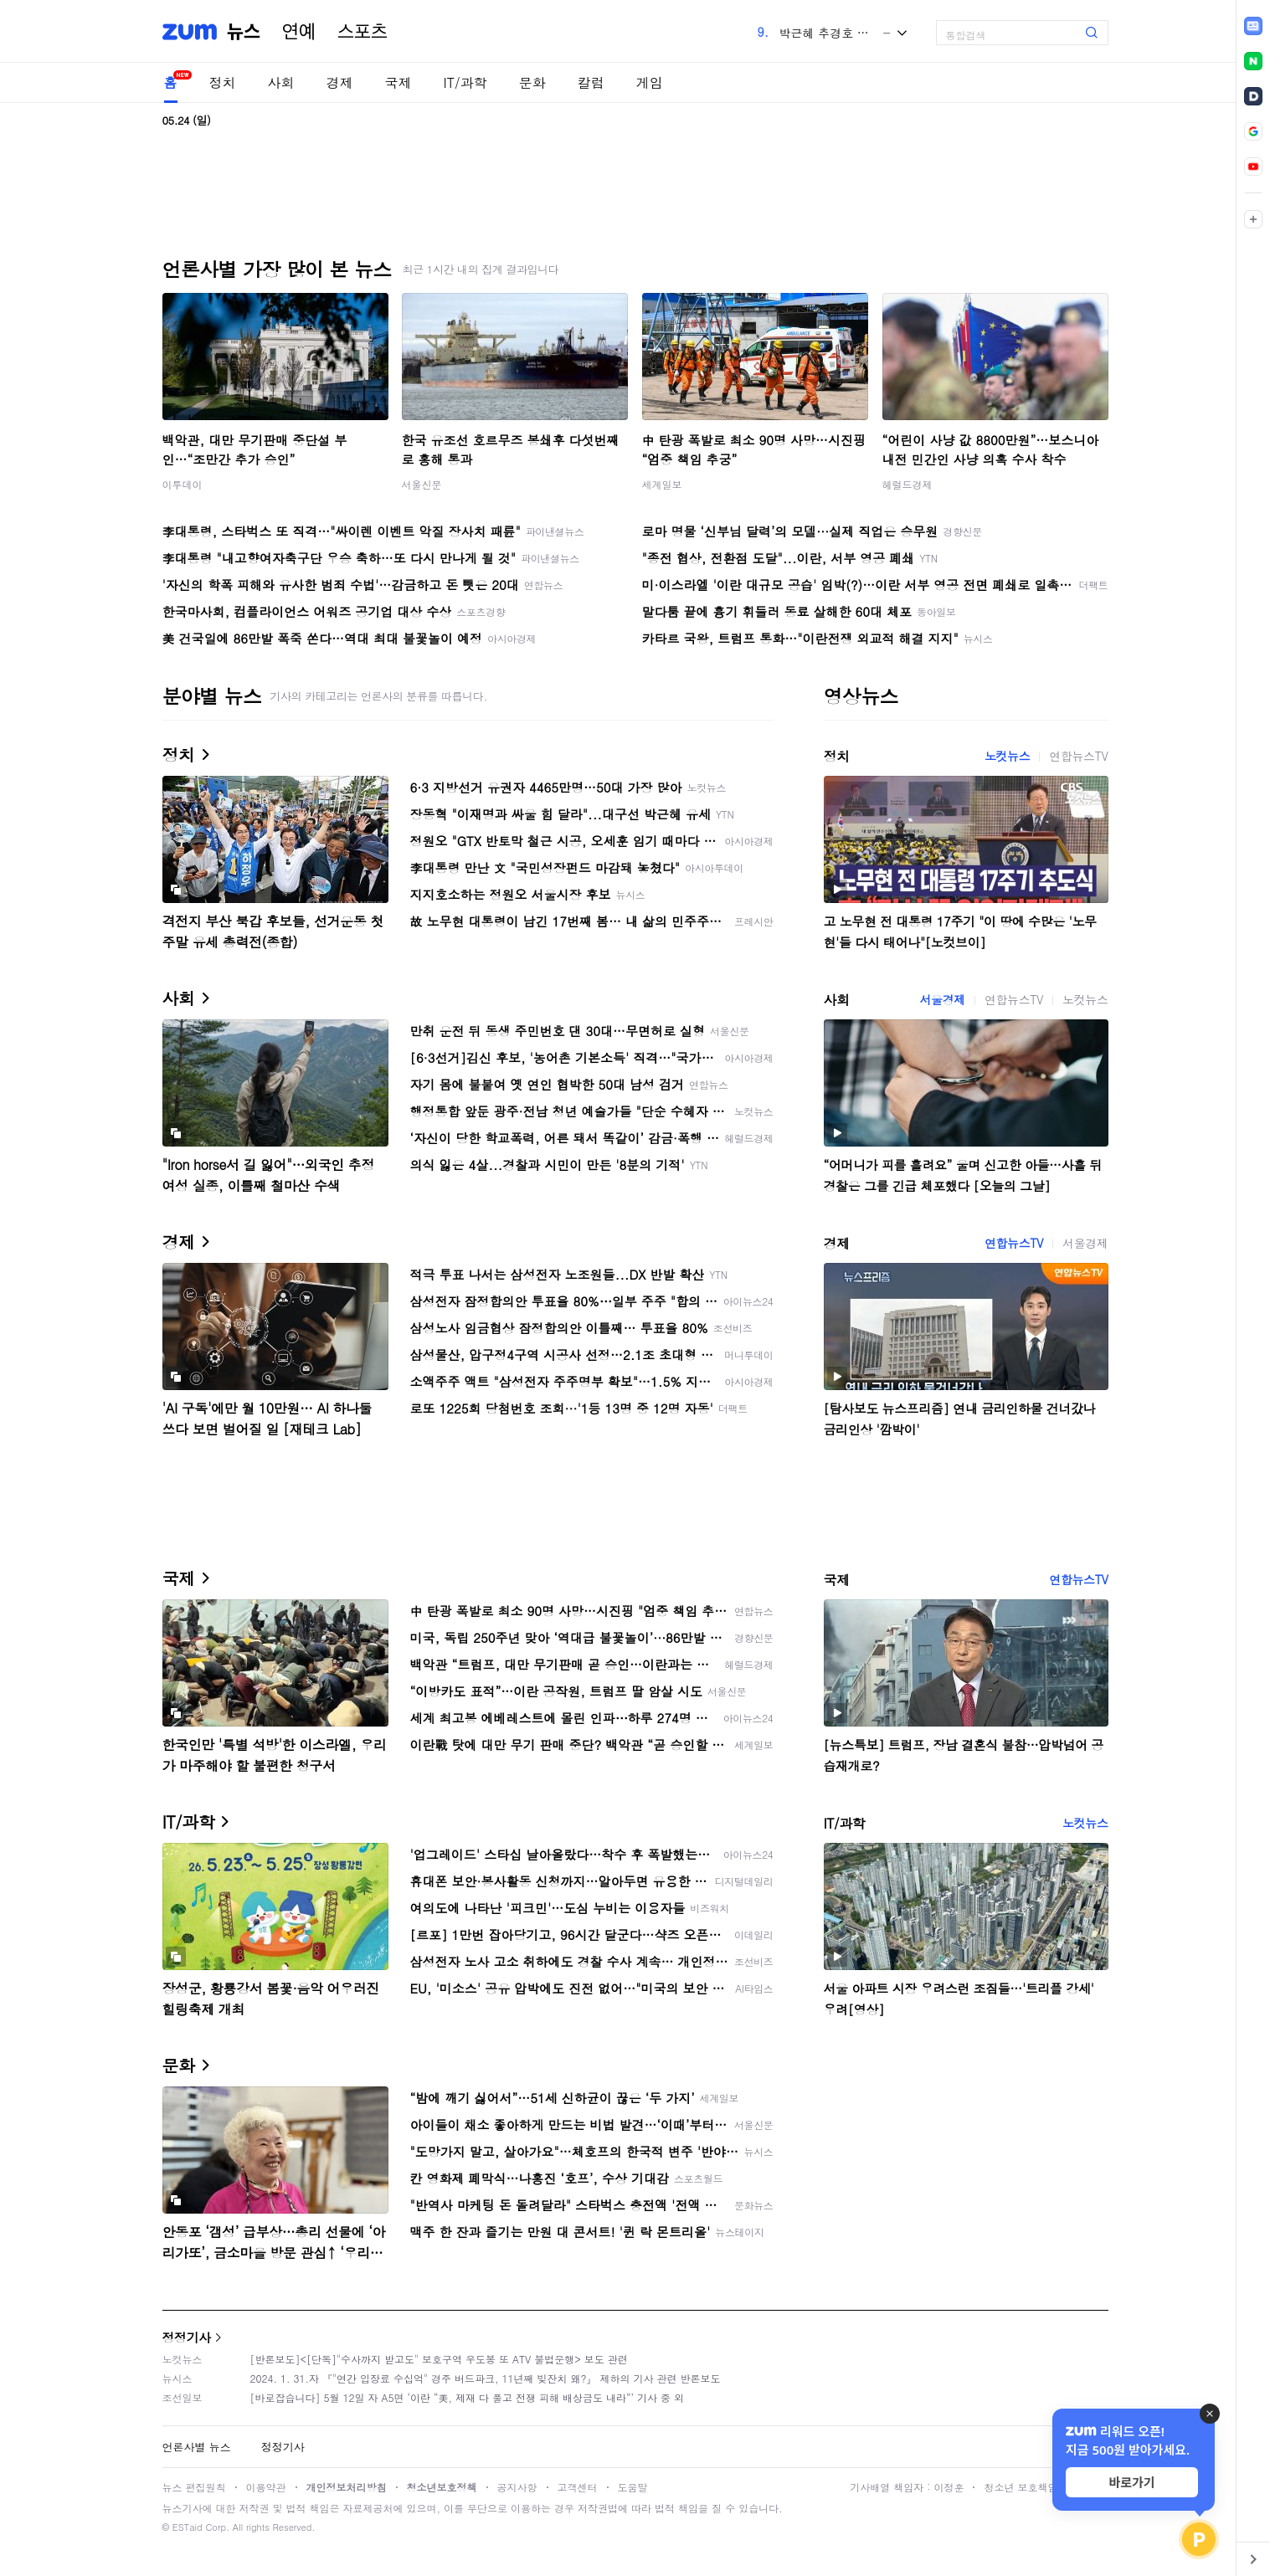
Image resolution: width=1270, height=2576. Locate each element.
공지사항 (517, 2487)
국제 (398, 82)
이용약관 (266, 2487)
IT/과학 (465, 82)
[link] (1253, 26)
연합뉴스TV (1078, 755)
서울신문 (422, 484)
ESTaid (187, 2527)
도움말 (633, 2487)
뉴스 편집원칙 (194, 2487)
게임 (649, 82)
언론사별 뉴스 (196, 2447)
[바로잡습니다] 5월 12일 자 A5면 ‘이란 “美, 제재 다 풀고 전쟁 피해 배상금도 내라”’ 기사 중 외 (467, 2397)
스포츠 (362, 32)
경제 (339, 82)
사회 (281, 82)
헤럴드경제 (907, 484)
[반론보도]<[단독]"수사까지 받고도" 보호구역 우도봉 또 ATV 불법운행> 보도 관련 (439, 2359)
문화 (532, 82)
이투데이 (182, 484)
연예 (299, 32)
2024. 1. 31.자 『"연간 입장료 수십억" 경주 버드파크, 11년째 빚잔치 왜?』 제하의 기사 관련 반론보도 (485, 2378)
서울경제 (942, 999)
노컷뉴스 (1007, 755)
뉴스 (243, 32)
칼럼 (591, 82)
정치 (222, 82)
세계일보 (662, 484)
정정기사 (186, 2337)
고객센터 (578, 2487)
